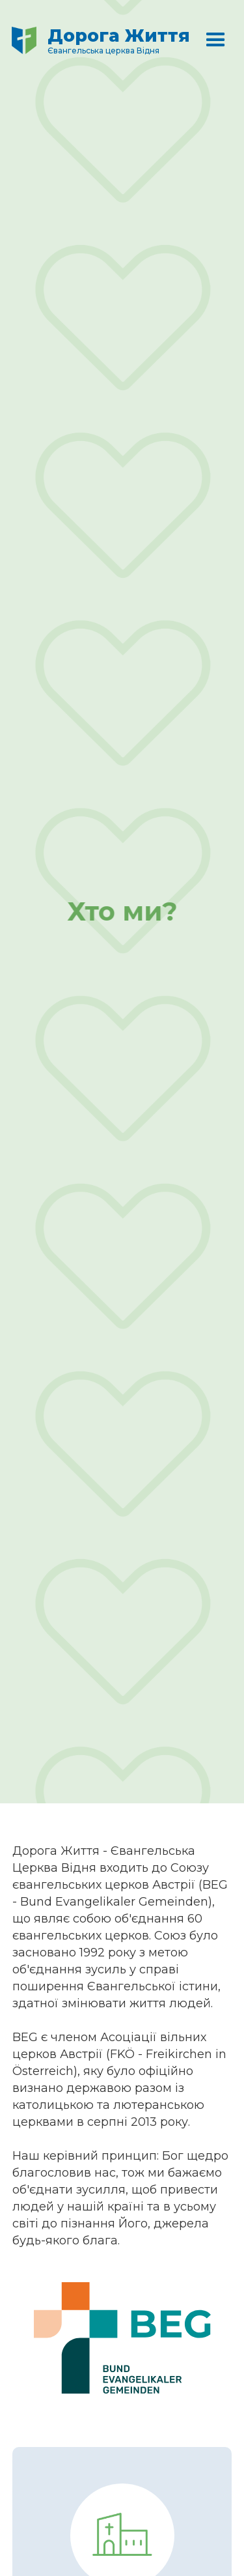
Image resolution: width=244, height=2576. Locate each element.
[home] (105, 43)
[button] (215, 43)
